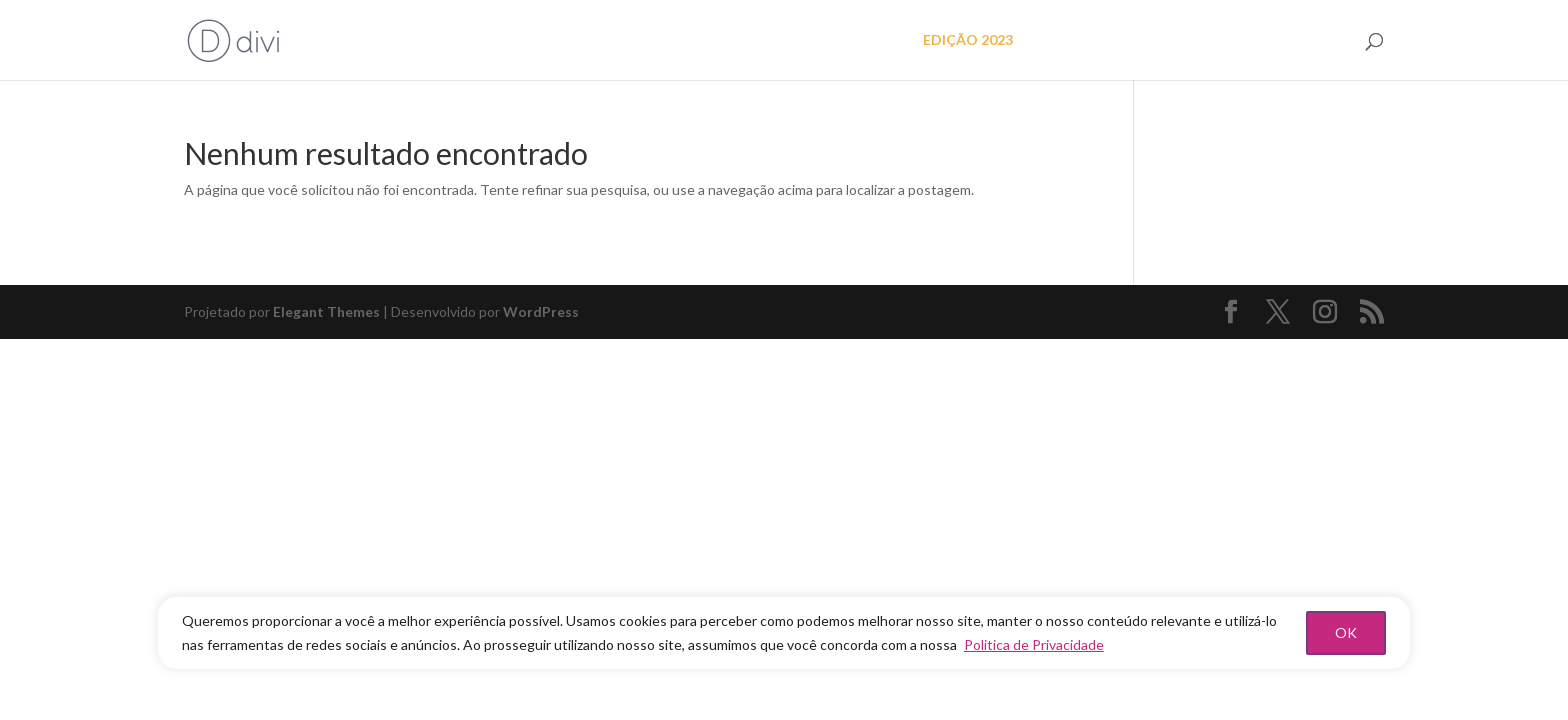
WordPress (541, 311)
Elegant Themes (326, 311)
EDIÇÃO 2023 (968, 40)
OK (1346, 632)
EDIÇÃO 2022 (1083, 40)
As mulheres (1193, 40)
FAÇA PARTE (1301, 40)
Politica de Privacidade (1034, 644)
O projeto (865, 40)
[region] (784, 633)
